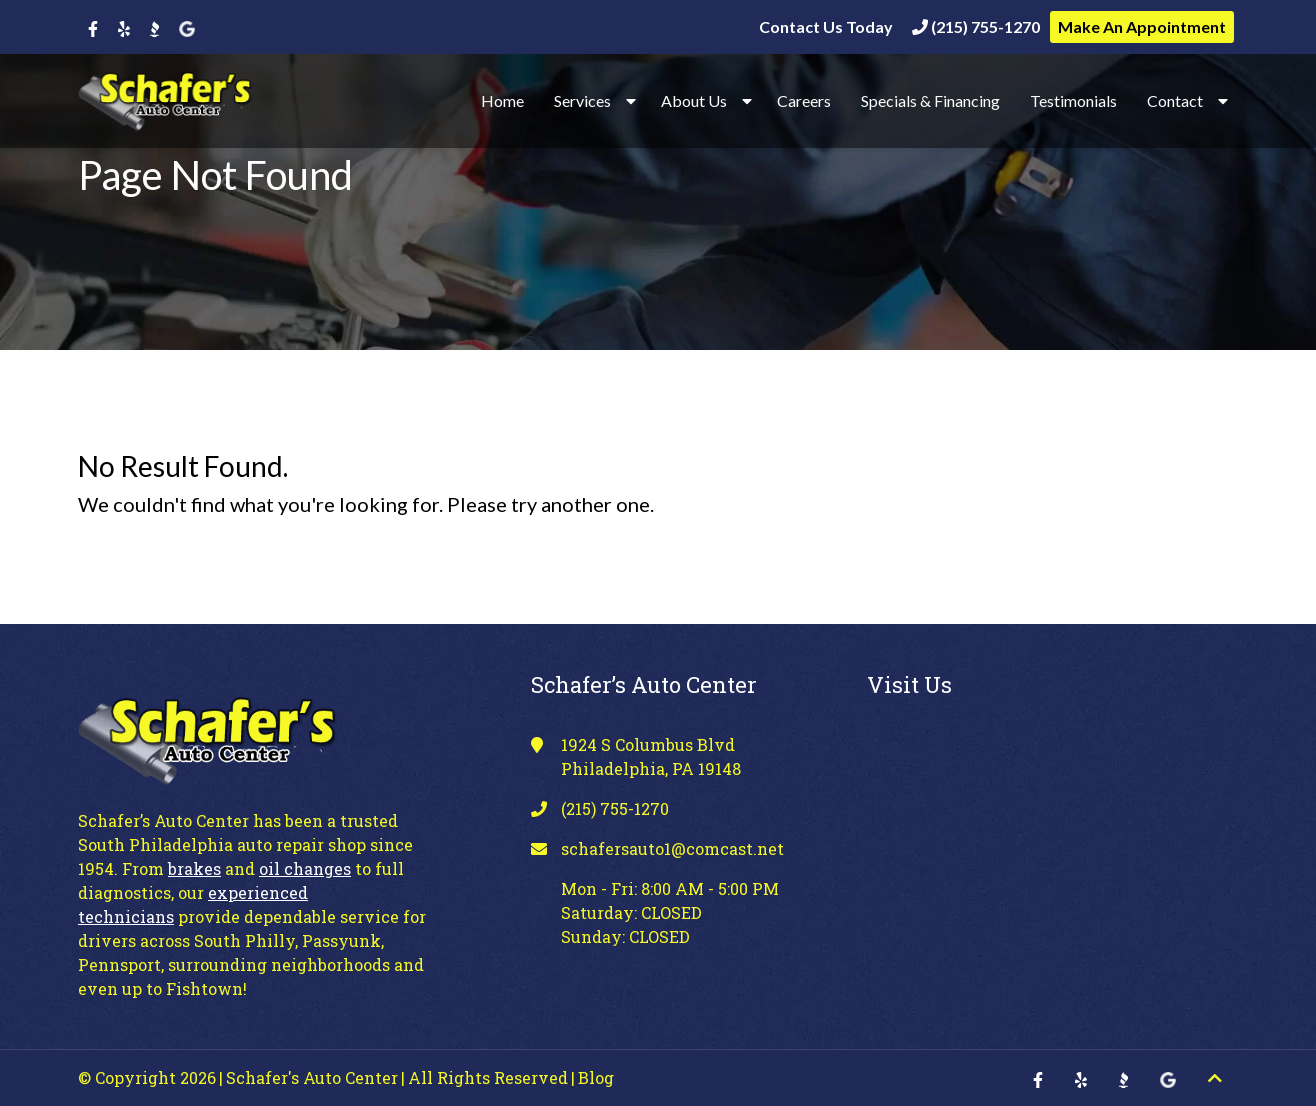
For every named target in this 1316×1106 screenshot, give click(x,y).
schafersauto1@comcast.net (672, 848)
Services (582, 100)
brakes (194, 868)
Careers (804, 100)
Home (502, 100)
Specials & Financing (930, 100)
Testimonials (1073, 100)
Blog (596, 1077)
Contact (1175, 100)
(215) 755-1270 (976, 26)
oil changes (305, 868)
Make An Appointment (1142, 26)
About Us (694, 100)
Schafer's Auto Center (312, 1077)
